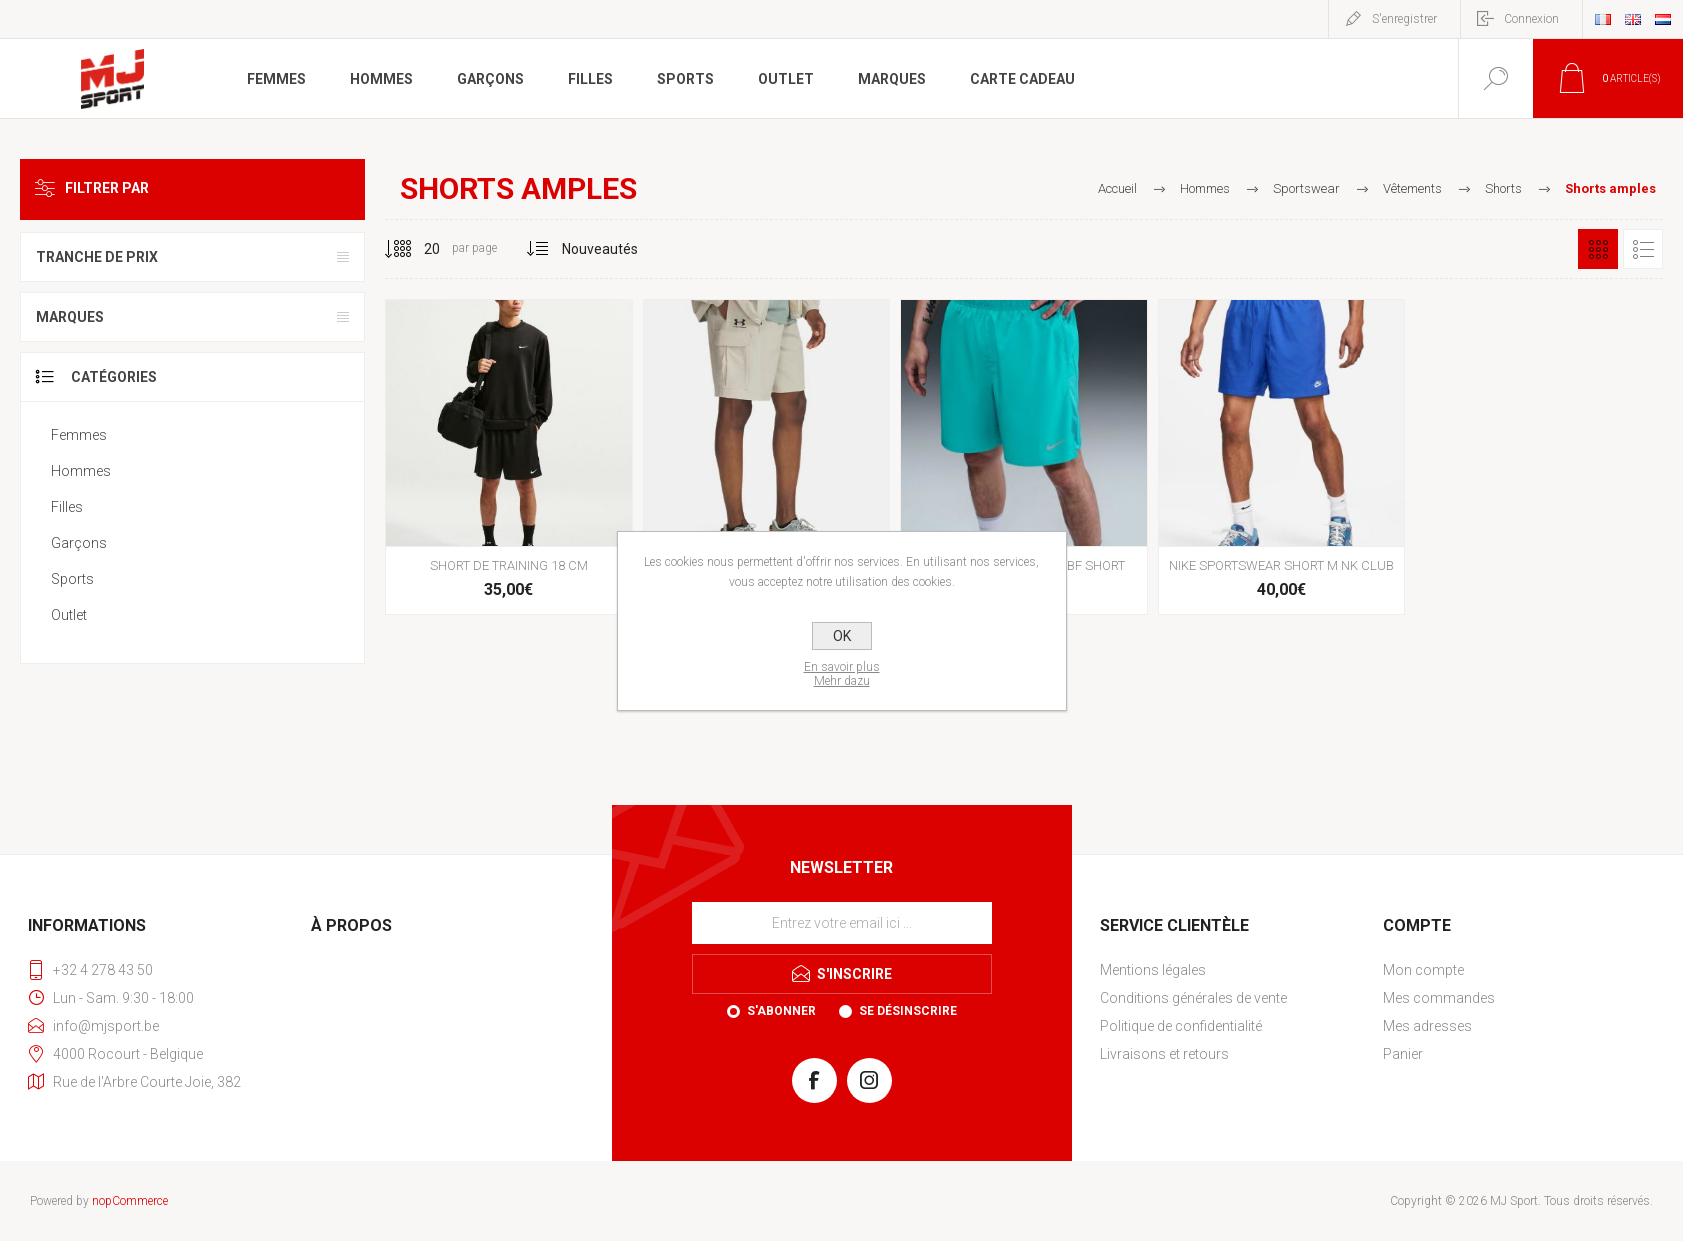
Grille (1598, 249)
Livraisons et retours (1164, 1054)
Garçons (79, 543)
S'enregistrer (1404, 19)
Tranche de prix (97, 257)
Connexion (1531, 19)
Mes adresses (1427, 1026)
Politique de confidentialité (1181, 1026)
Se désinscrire (908, 1011)
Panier (1403, 1054)
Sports (72, 579)
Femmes (79, 435)
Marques (70, 317)
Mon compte (1423, 970)
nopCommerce (130, 1201)
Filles (67, 507)
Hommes (81, 471)
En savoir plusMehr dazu (842, 674)
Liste (1643, 249)
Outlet (69, 615)
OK (842, 636)
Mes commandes (1439, 998)
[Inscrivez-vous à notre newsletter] (842, 923)
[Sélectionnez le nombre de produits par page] (417, 249)
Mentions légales (1153, 970)
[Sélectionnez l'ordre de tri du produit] (600, 249)
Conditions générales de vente (1193, 998)
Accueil (1117, 188)
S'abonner (781, 1011)
